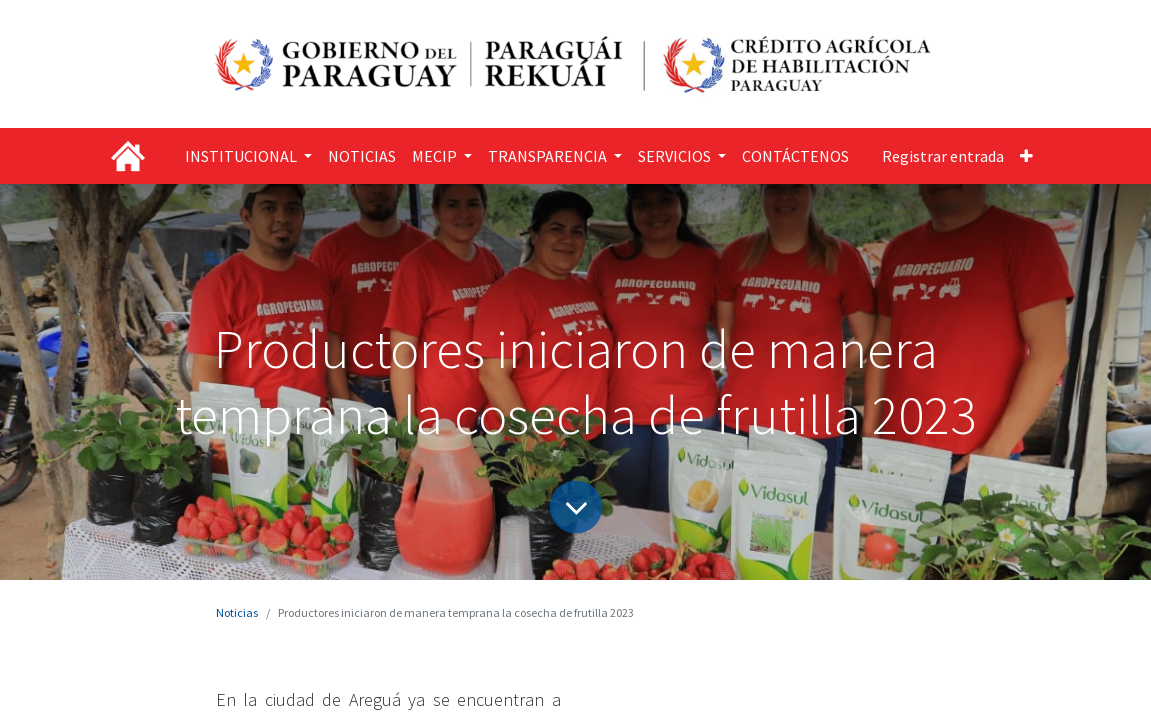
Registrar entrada (943, 156)
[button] (1026, 156)
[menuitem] (362, 156)
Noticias (237, 612)
